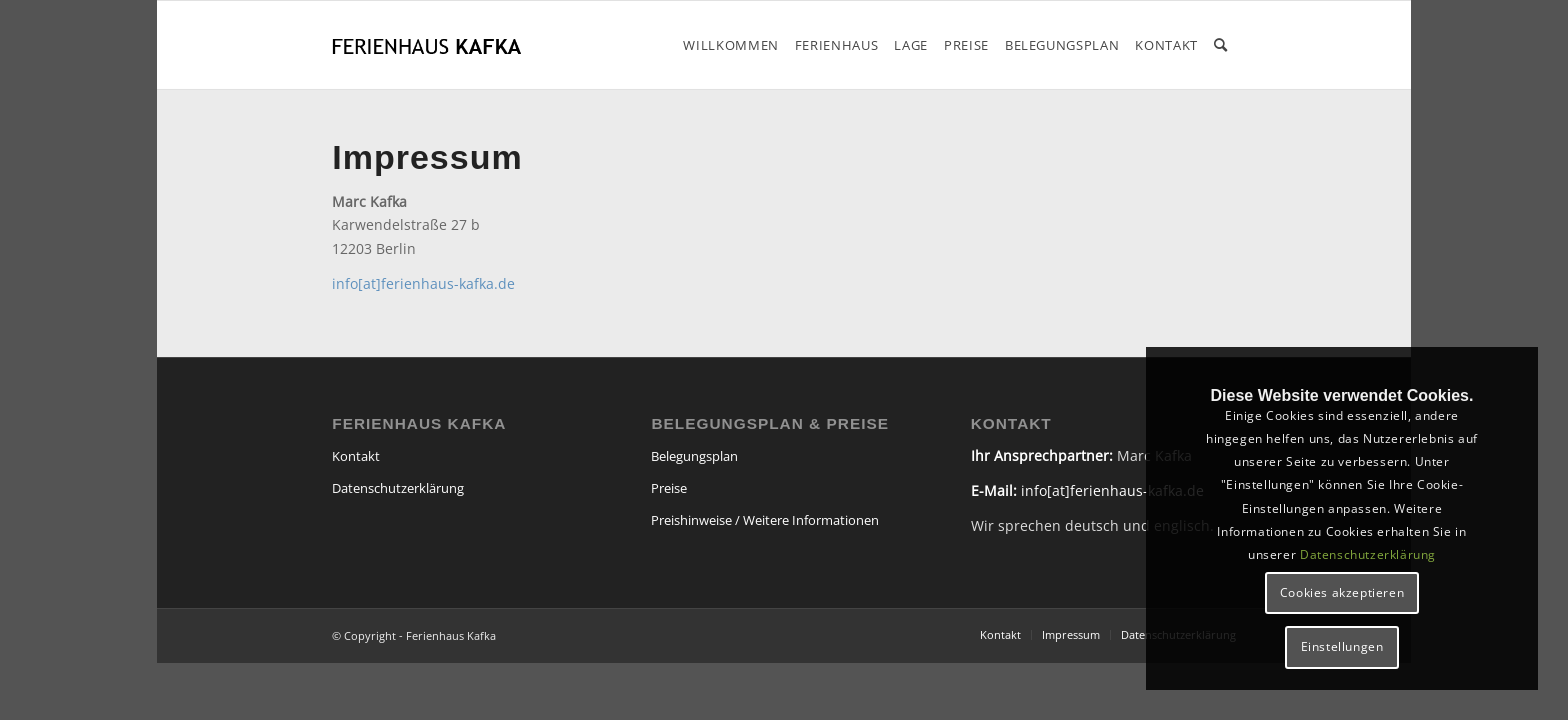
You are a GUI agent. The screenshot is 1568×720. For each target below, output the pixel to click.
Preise (669, 488)
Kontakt (356, 456)
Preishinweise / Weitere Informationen (765, 520)
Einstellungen (1342, 646)
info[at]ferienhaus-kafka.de (423, 283)
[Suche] (1221, 45)
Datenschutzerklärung (398, 488)
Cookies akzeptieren (1342, 592)
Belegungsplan (694, 456)
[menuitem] (731, 45)
